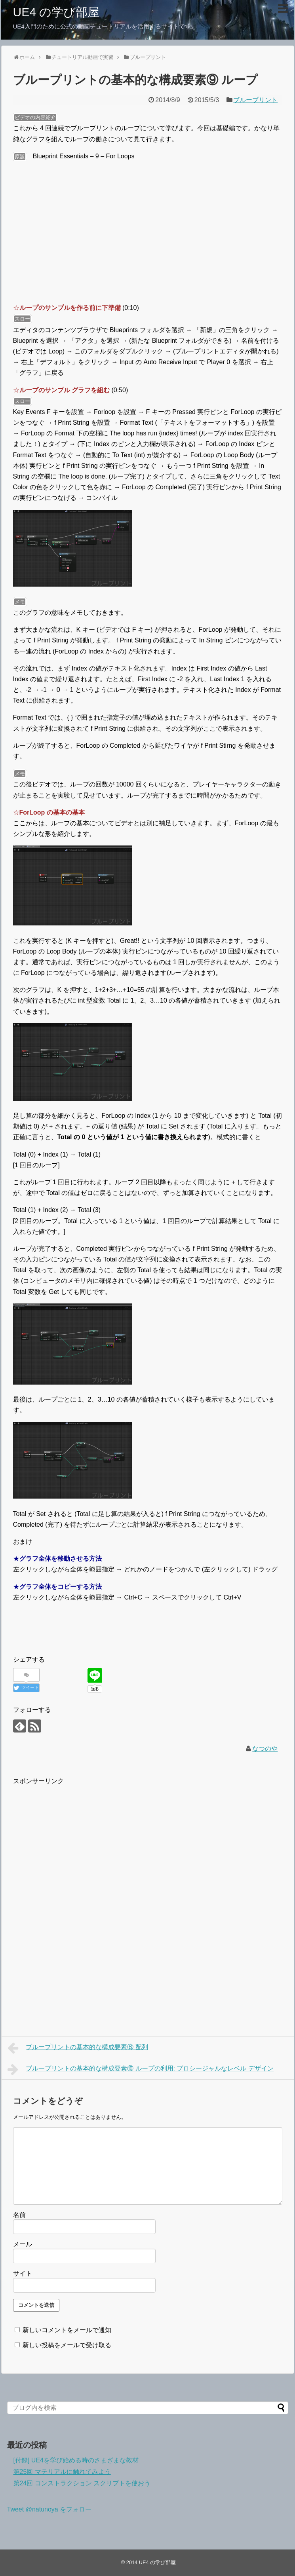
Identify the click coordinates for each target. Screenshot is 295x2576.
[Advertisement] (79, 1841)
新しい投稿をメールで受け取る (67, 2345)
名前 (19, 2214)
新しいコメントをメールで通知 (67, 2330)
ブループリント (255, 100)
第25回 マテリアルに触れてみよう (62, 2471)
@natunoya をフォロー (59, 2509)
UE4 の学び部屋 (56, 12)
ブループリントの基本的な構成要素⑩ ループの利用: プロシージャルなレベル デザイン (141, 2069)
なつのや (265, 1748)
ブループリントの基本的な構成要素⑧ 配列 (78, 2048)
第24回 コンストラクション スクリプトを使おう (82, 2483)
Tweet (15, 2509)
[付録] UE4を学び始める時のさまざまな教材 (76, 2460)
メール (22, 2244)
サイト (22, 2273)
